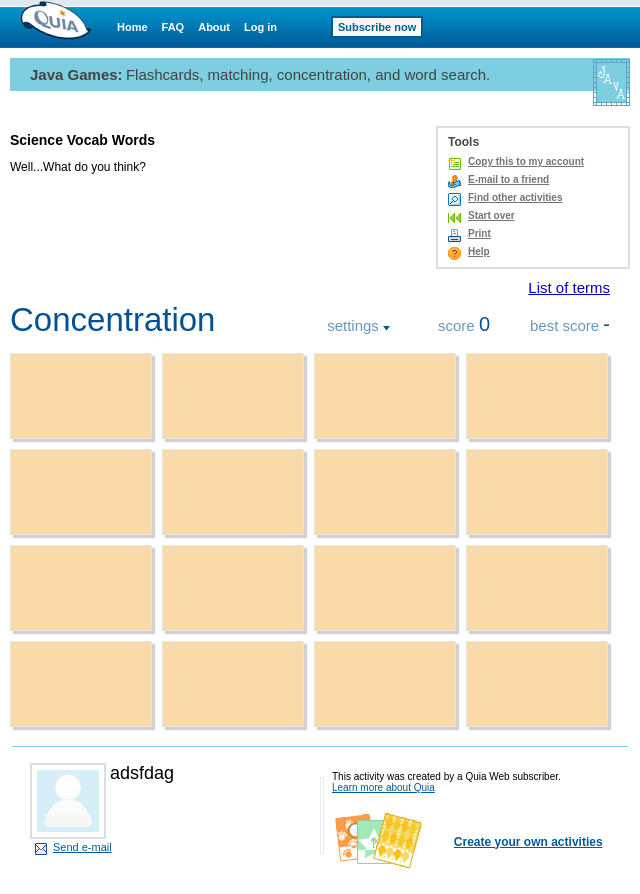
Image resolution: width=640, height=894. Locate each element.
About (214, 27)
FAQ (173, 27)
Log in (260, 27)
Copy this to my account (526, 161)
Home (132, 27)
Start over (491, 215)
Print (479, 233)
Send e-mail (82, 847)
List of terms (569, 287)
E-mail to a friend (508, 179)
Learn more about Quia (383, 787)
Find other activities (515, 197)
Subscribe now (377, 27)
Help (479, 251)
